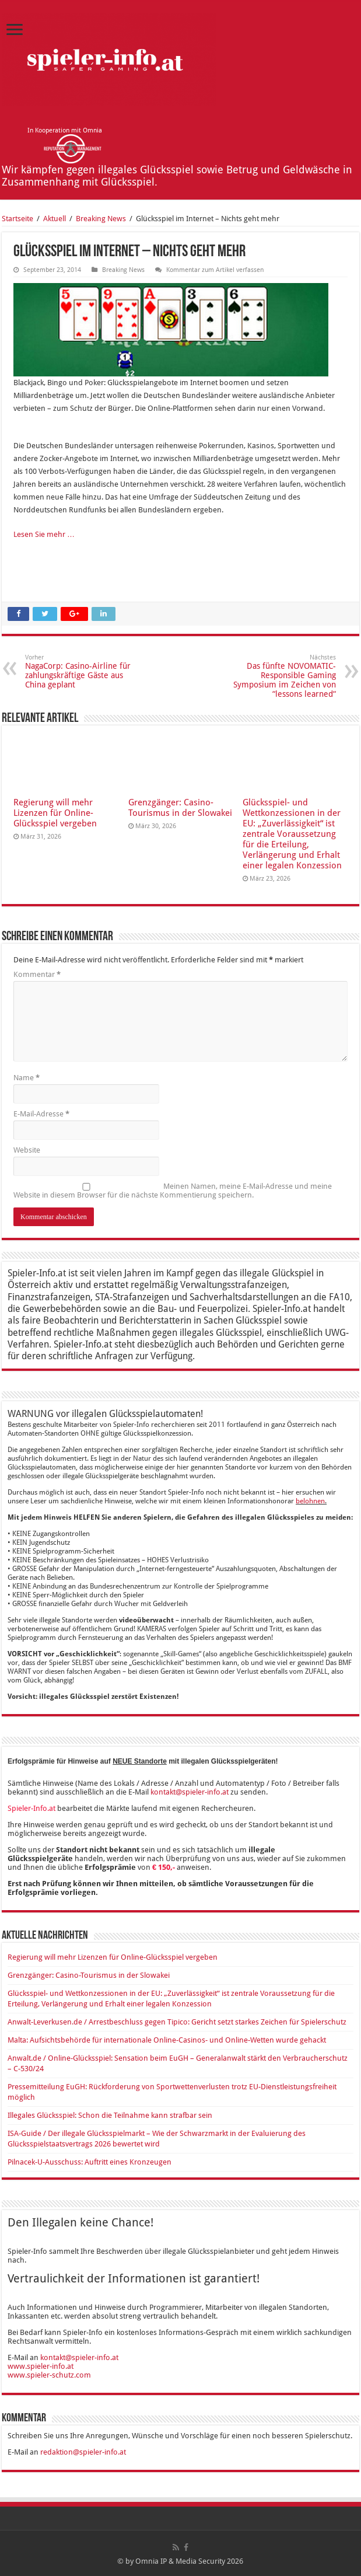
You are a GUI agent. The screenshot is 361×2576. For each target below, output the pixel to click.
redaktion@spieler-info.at (83, 2452)
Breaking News (101, 218)
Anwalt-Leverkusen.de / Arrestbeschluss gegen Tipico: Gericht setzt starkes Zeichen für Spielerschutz (177, 2021)
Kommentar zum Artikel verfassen (215, 270)
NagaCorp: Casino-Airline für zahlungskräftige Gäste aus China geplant (85, 671)
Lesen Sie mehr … (44, 534)
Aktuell (54, 218)
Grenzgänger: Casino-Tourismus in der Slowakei (180, 807)
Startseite (17, 218)
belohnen (310, 1501)
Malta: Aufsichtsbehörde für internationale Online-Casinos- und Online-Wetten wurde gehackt (167, 2040)
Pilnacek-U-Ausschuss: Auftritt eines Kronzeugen (89, 2162)
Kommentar (37, 974)
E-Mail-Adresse (41, 1113)
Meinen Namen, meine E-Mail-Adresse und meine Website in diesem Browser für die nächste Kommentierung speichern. (172, 1190)
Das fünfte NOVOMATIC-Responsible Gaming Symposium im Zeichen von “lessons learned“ (276, 676)
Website (26, 1150)
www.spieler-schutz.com (49, 2375)
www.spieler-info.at (40, 2366)
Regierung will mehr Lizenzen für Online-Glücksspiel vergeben (55, 813)
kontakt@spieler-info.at (189, 1792)
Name (26, 1077)
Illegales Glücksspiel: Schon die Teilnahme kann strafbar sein (110, 2115)
